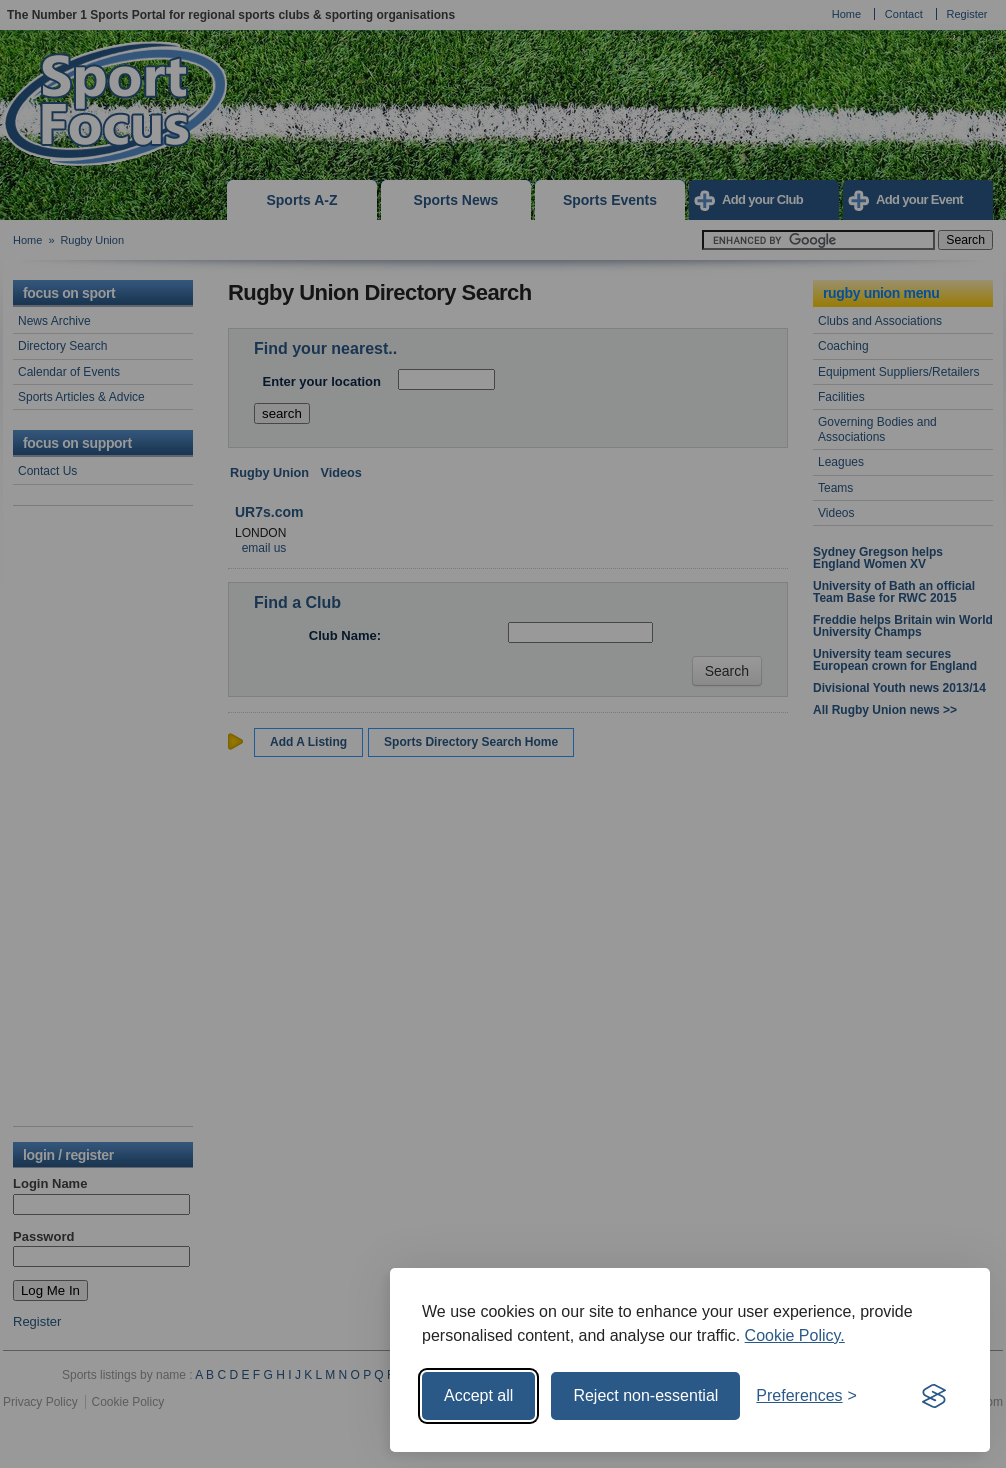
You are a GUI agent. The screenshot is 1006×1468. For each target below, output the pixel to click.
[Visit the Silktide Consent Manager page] (934, 1396)
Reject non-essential (645, 1395)
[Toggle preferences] (806, 1396)
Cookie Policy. (795, 1335)
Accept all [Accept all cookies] (478, 1395)
